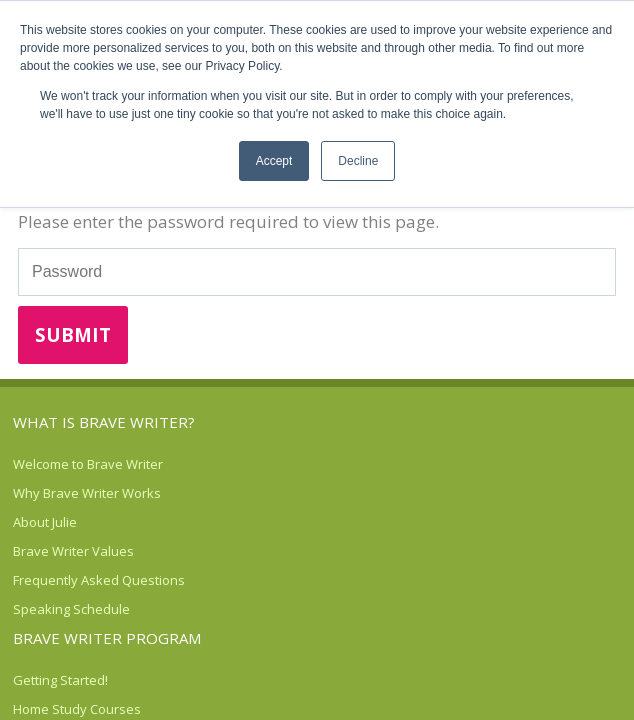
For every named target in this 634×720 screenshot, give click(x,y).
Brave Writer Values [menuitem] (73, 551)
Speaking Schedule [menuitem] (71, 609)
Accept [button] (274, 161)
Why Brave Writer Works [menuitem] (87, 493)
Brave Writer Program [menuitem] (107, 638)
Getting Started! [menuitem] (60, 680)
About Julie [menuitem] (45, 522)
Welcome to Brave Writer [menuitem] (88, 464)
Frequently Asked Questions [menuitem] (99, 580)
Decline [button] (358, 161)
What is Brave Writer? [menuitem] (104, 422)
